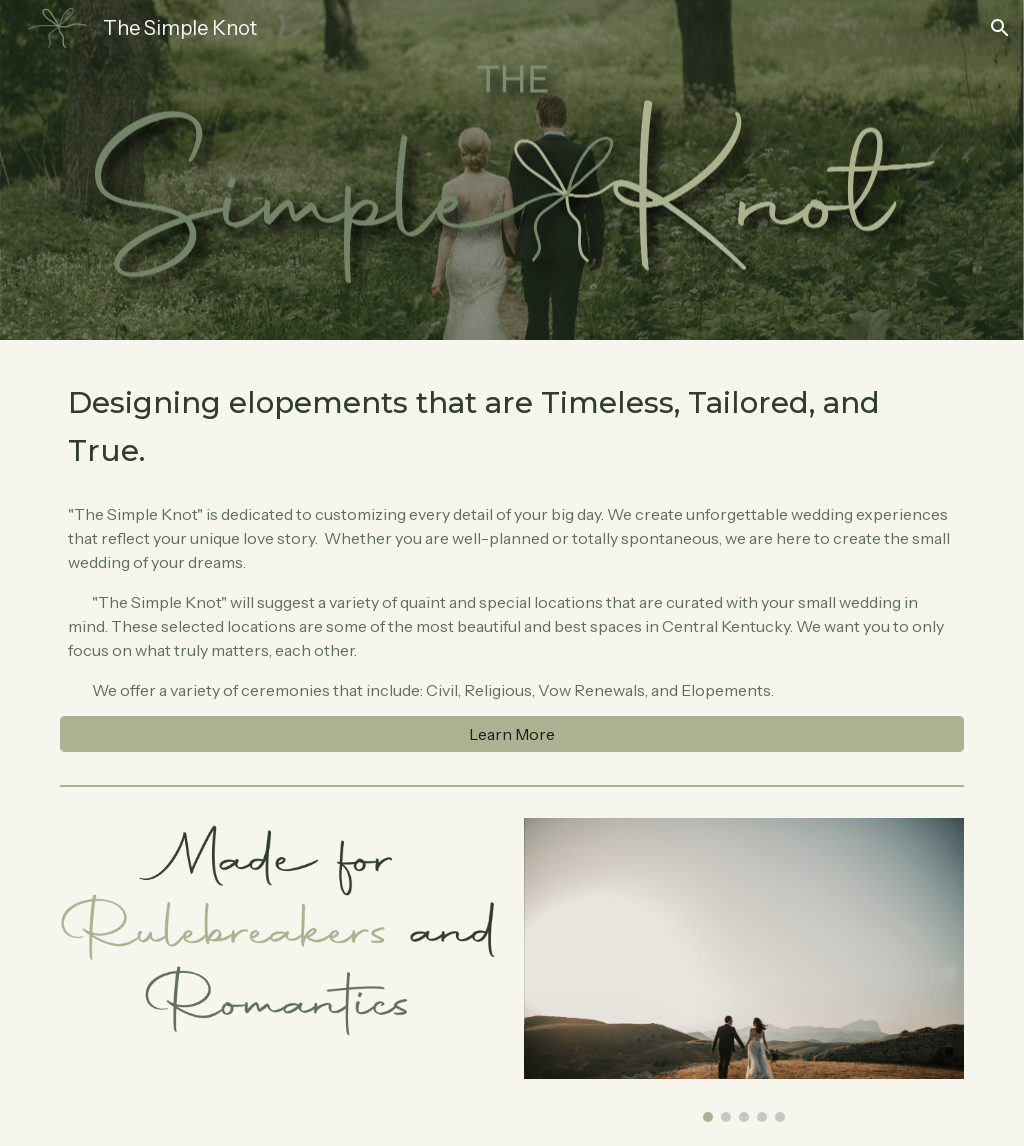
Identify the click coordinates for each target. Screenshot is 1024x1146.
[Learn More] (512, 734)
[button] (1000, 28)
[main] (512, 426)
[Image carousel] (744, 970)
